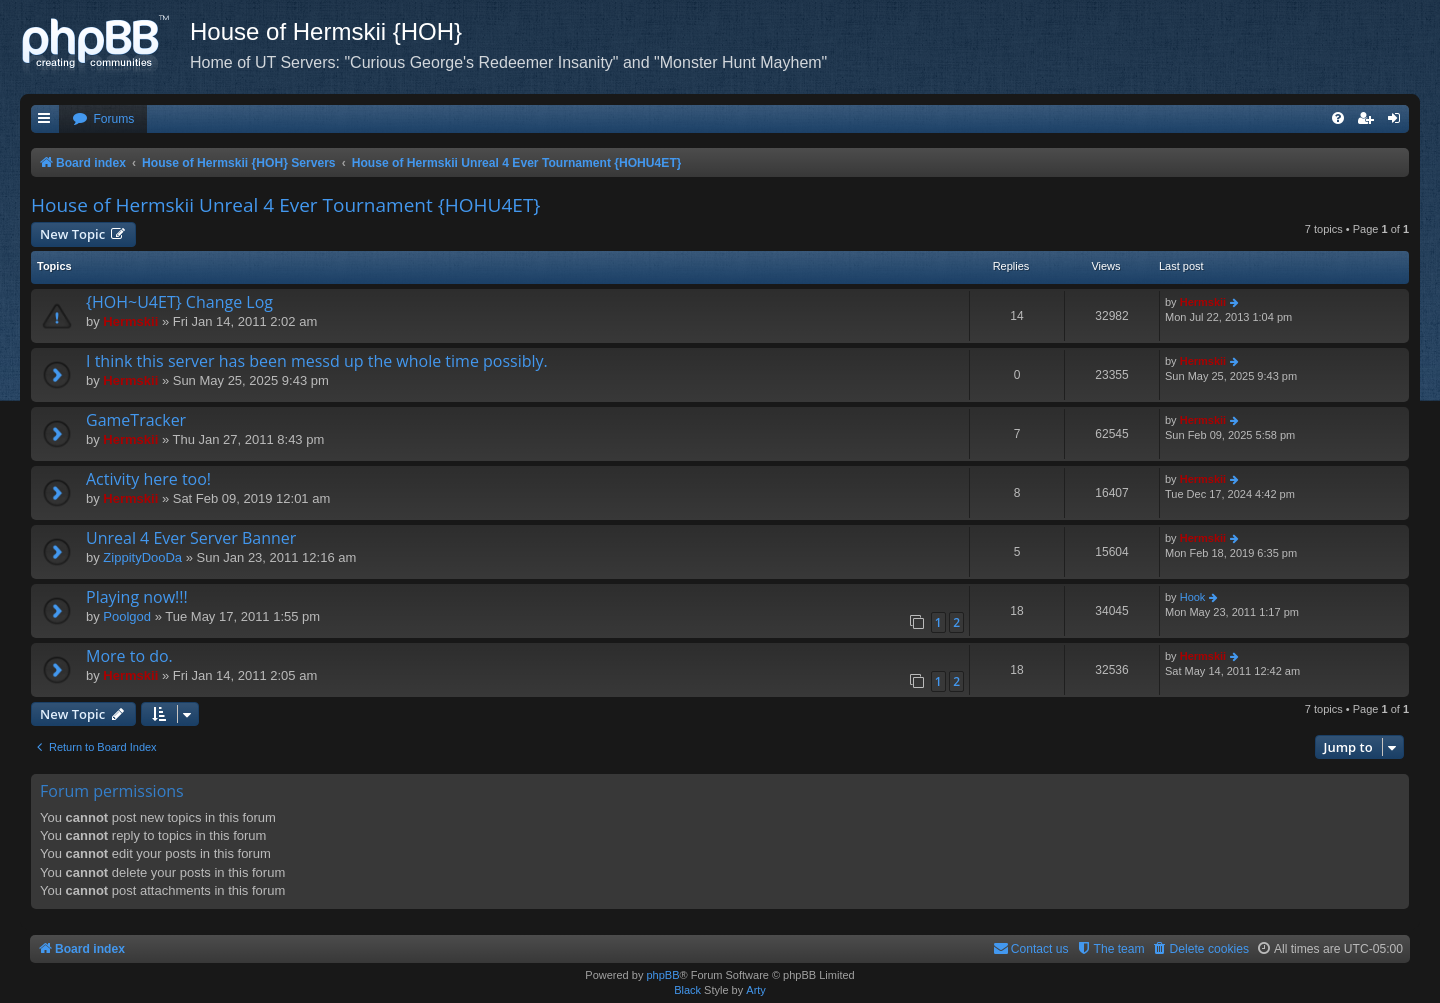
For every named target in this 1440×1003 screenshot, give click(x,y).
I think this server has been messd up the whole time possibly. (317, 361)
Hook (1193, 597)
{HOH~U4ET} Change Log (179, 302)
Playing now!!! (137, 597)
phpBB (662, 975)
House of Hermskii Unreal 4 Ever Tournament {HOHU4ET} (285, 205)
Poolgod (127, 616)
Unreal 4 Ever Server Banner (191, 538)
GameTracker (136, 420)
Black (687, 990)
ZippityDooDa (142, 557)
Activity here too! (148, 479)
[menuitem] (103, 119)
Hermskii (130, 321)
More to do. (129, 656)
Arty (756, 990)
